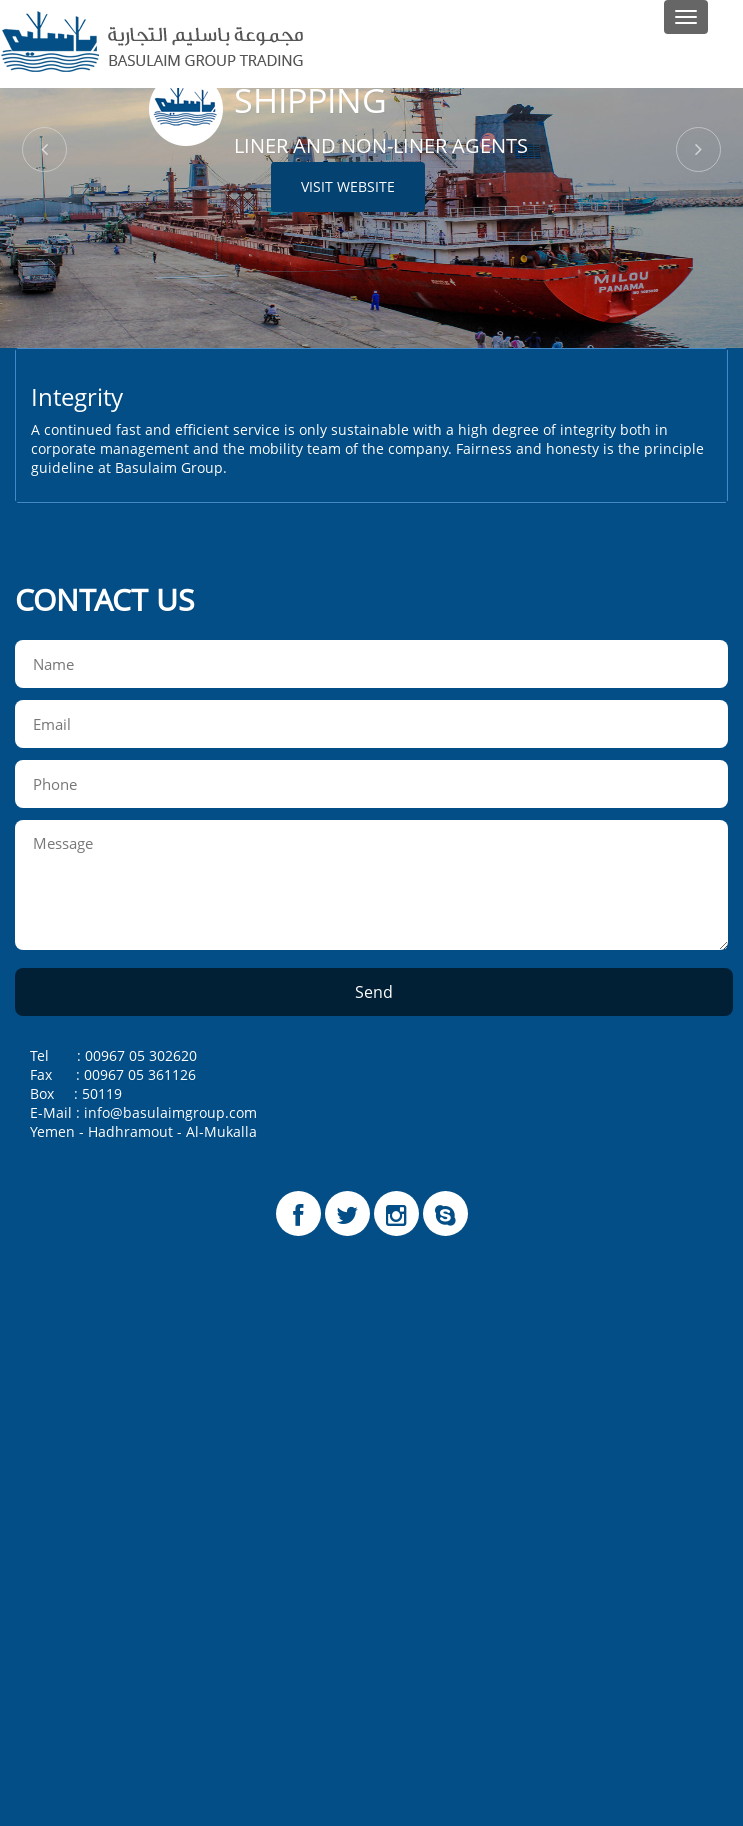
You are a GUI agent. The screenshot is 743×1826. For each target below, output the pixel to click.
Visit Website (348, 186)
